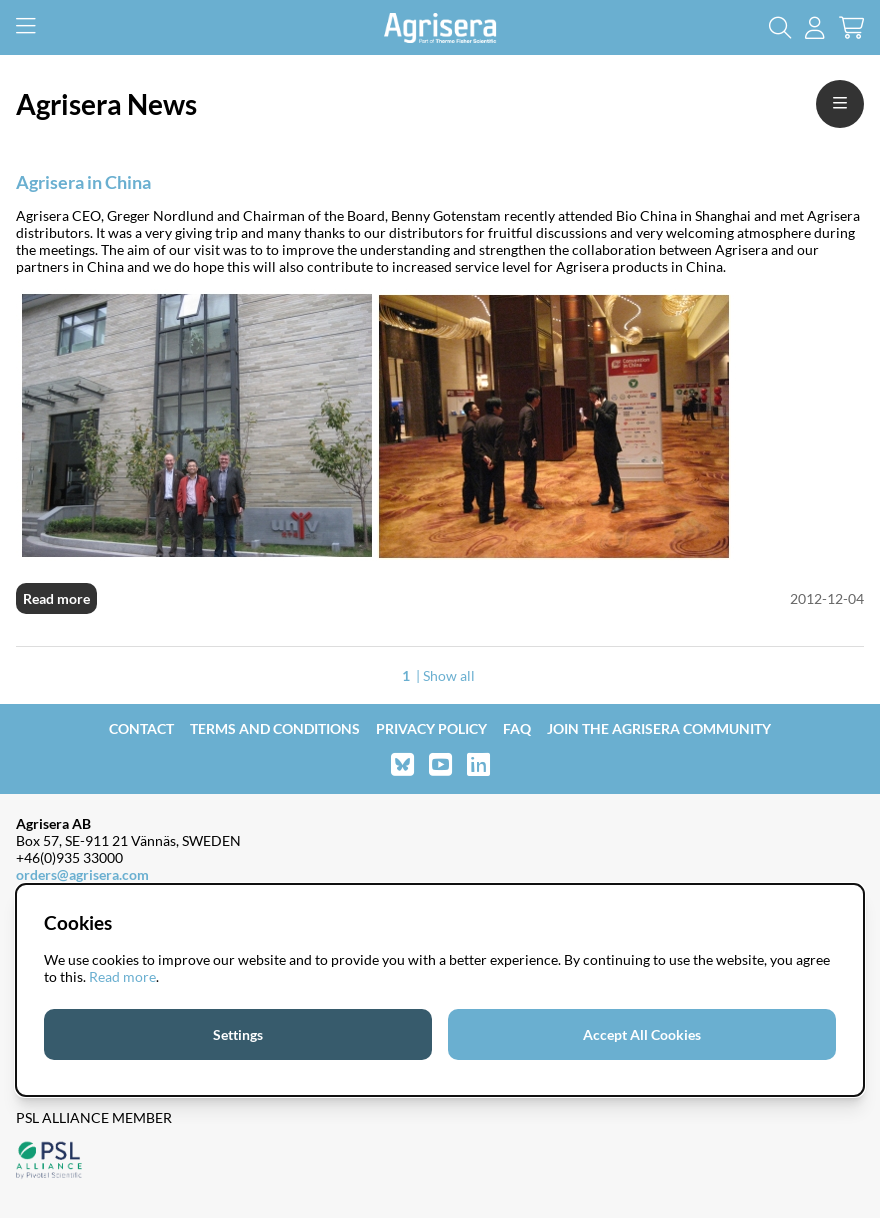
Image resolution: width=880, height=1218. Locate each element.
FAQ (517, 728)
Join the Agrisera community (659, 728)
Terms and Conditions (275, 728)
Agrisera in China (83, 182)
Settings (238, 1034)
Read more (56, 598)
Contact (141, 728)
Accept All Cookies (642, 1034)
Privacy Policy (431, 728)
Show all (449, 675)
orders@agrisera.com (82, 874)
